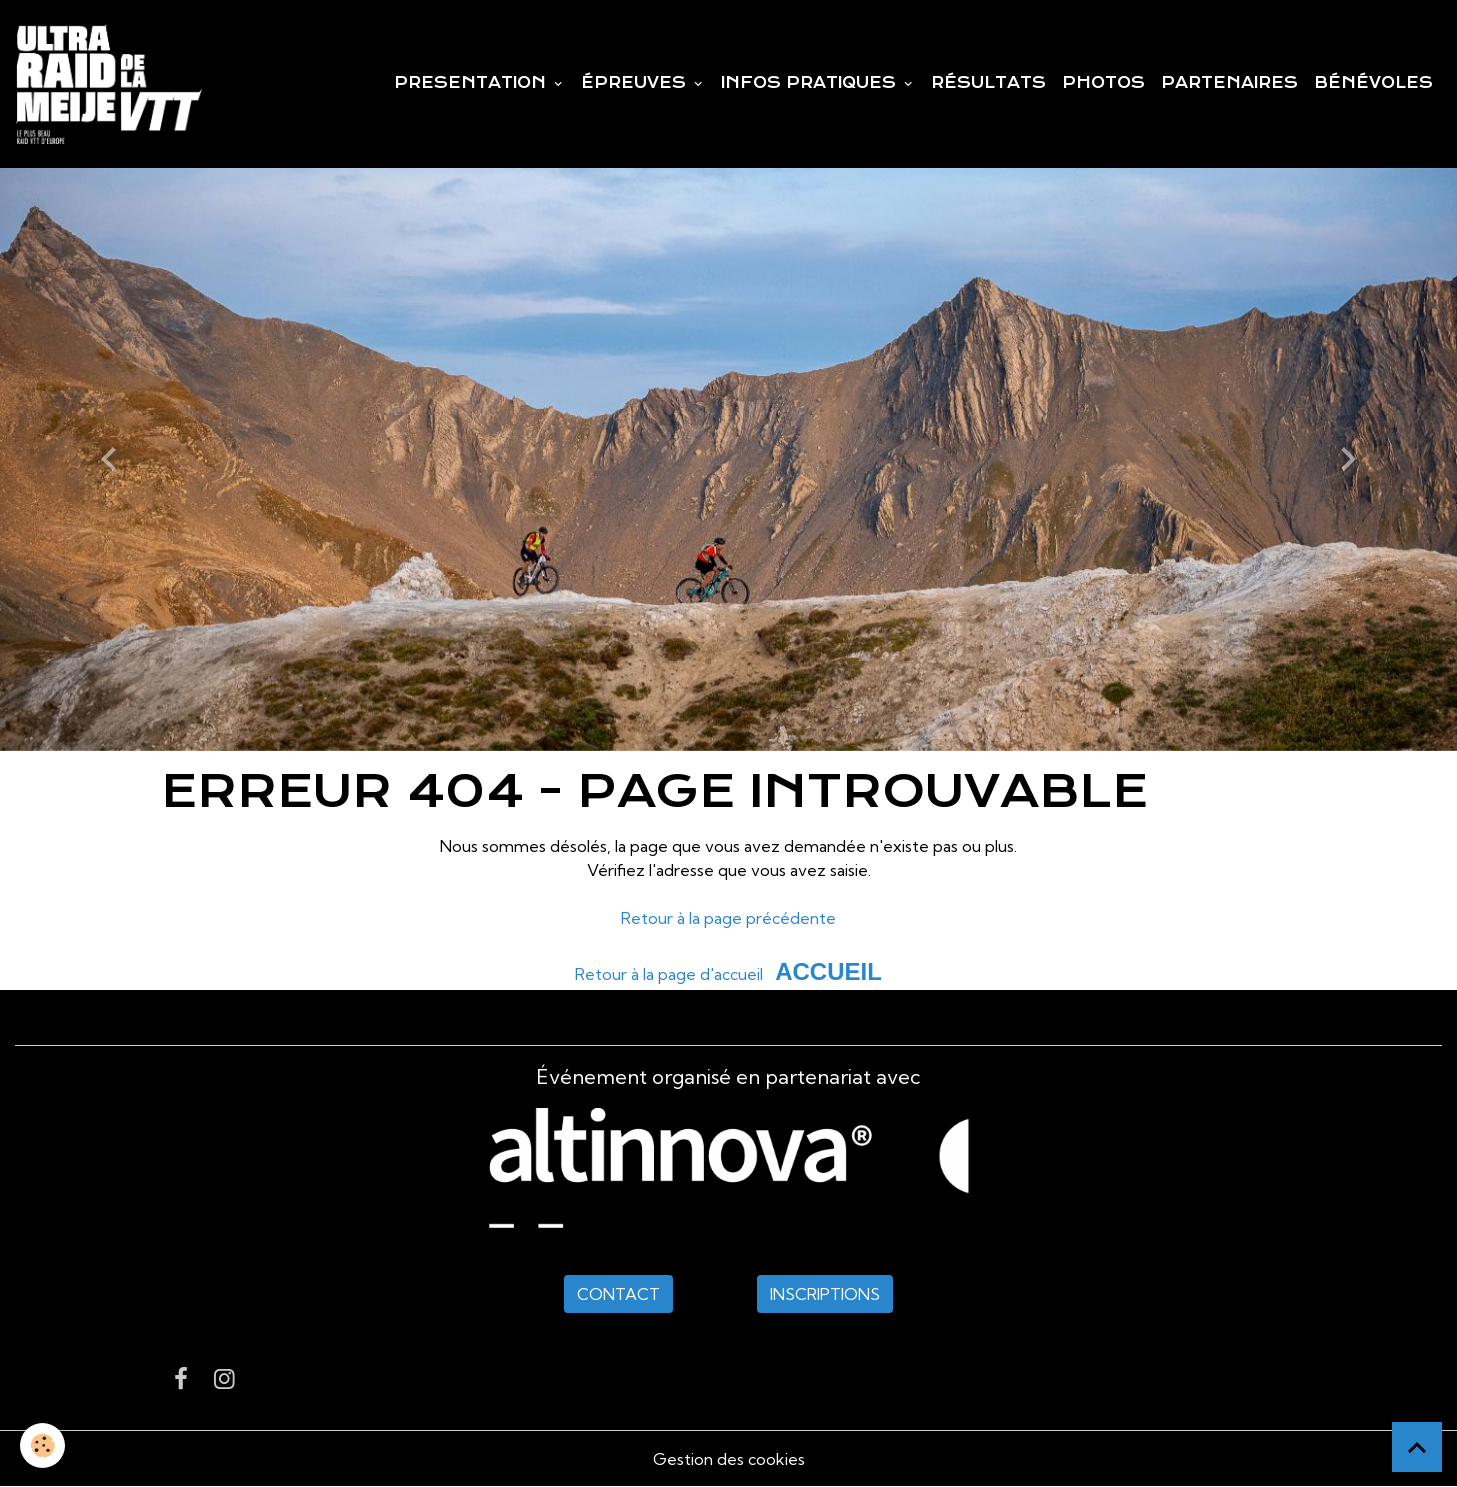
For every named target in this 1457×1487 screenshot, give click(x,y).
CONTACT (618, 1294)
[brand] (113, 84)
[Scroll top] (1417, 1447)
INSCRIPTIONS (825, 1294)
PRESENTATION (472, 83)
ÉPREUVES (636, 83)
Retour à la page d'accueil (669, 974)
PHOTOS (1103, 83)
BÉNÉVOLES (1373, 83)
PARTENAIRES (1229, 83)
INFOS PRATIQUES (811, 83)
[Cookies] (42, 1445)
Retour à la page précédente (728, 918)
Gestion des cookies (729, 1459)
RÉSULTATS (988, 83)
